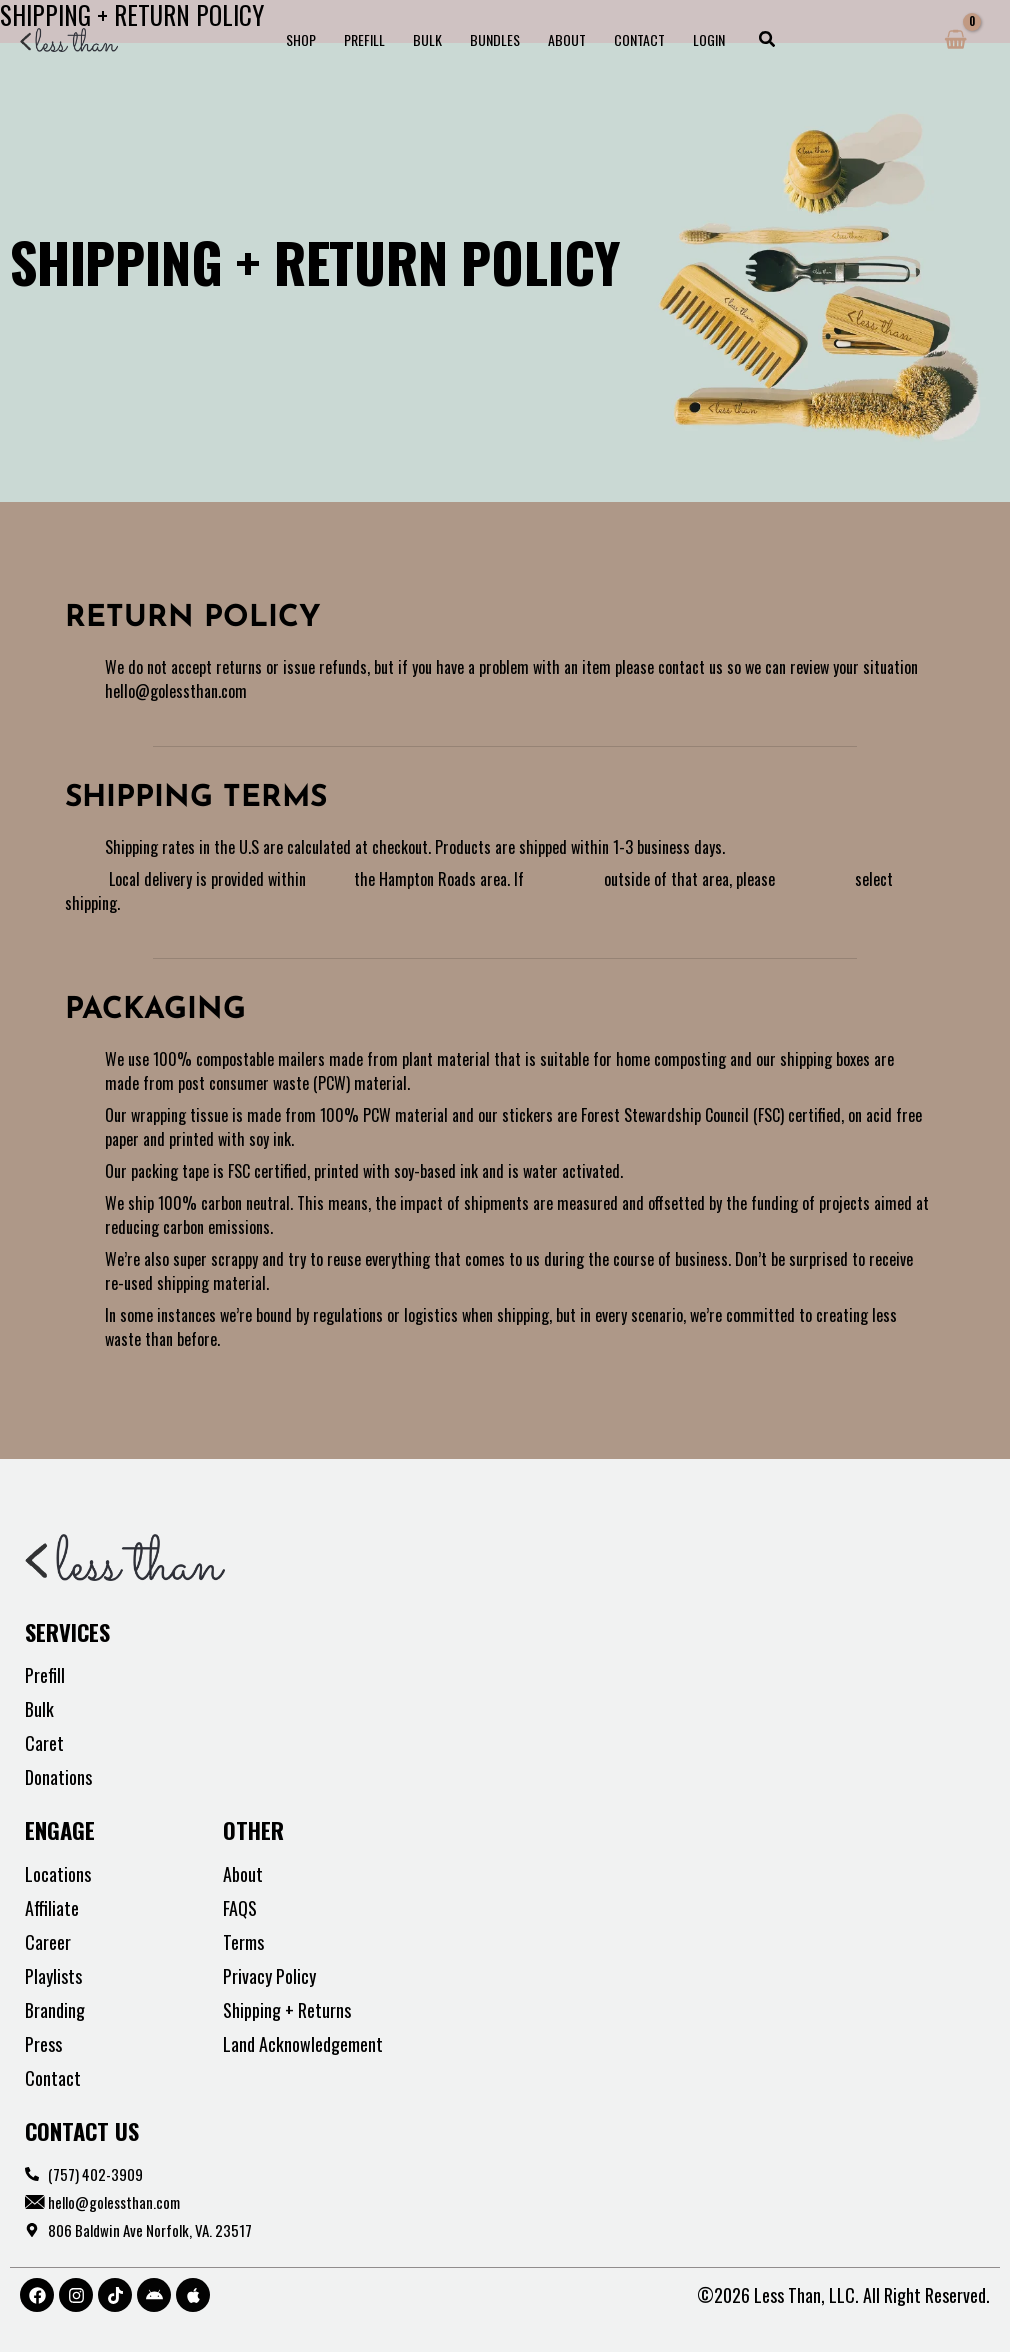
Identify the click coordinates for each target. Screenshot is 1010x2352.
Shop (301, 39)
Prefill (364, 39)
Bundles (495, 39)
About (567, 39)
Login (709, 39)
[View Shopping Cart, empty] (955, 40)
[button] (768, 40)
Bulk (427, 39)
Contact (639, 39)
